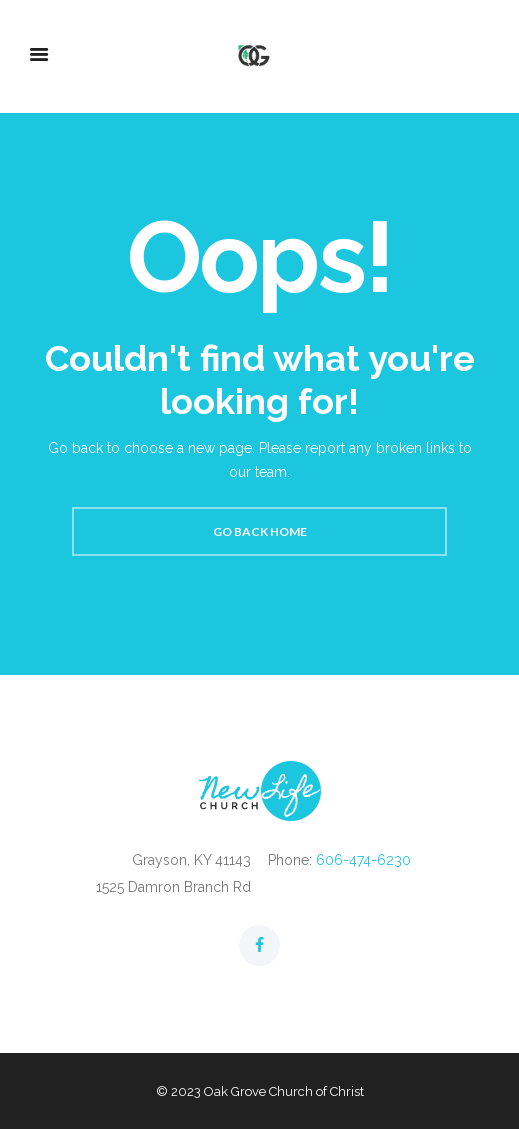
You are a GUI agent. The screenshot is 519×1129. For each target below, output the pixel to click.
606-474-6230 (363, 860)
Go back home (260, 531)
